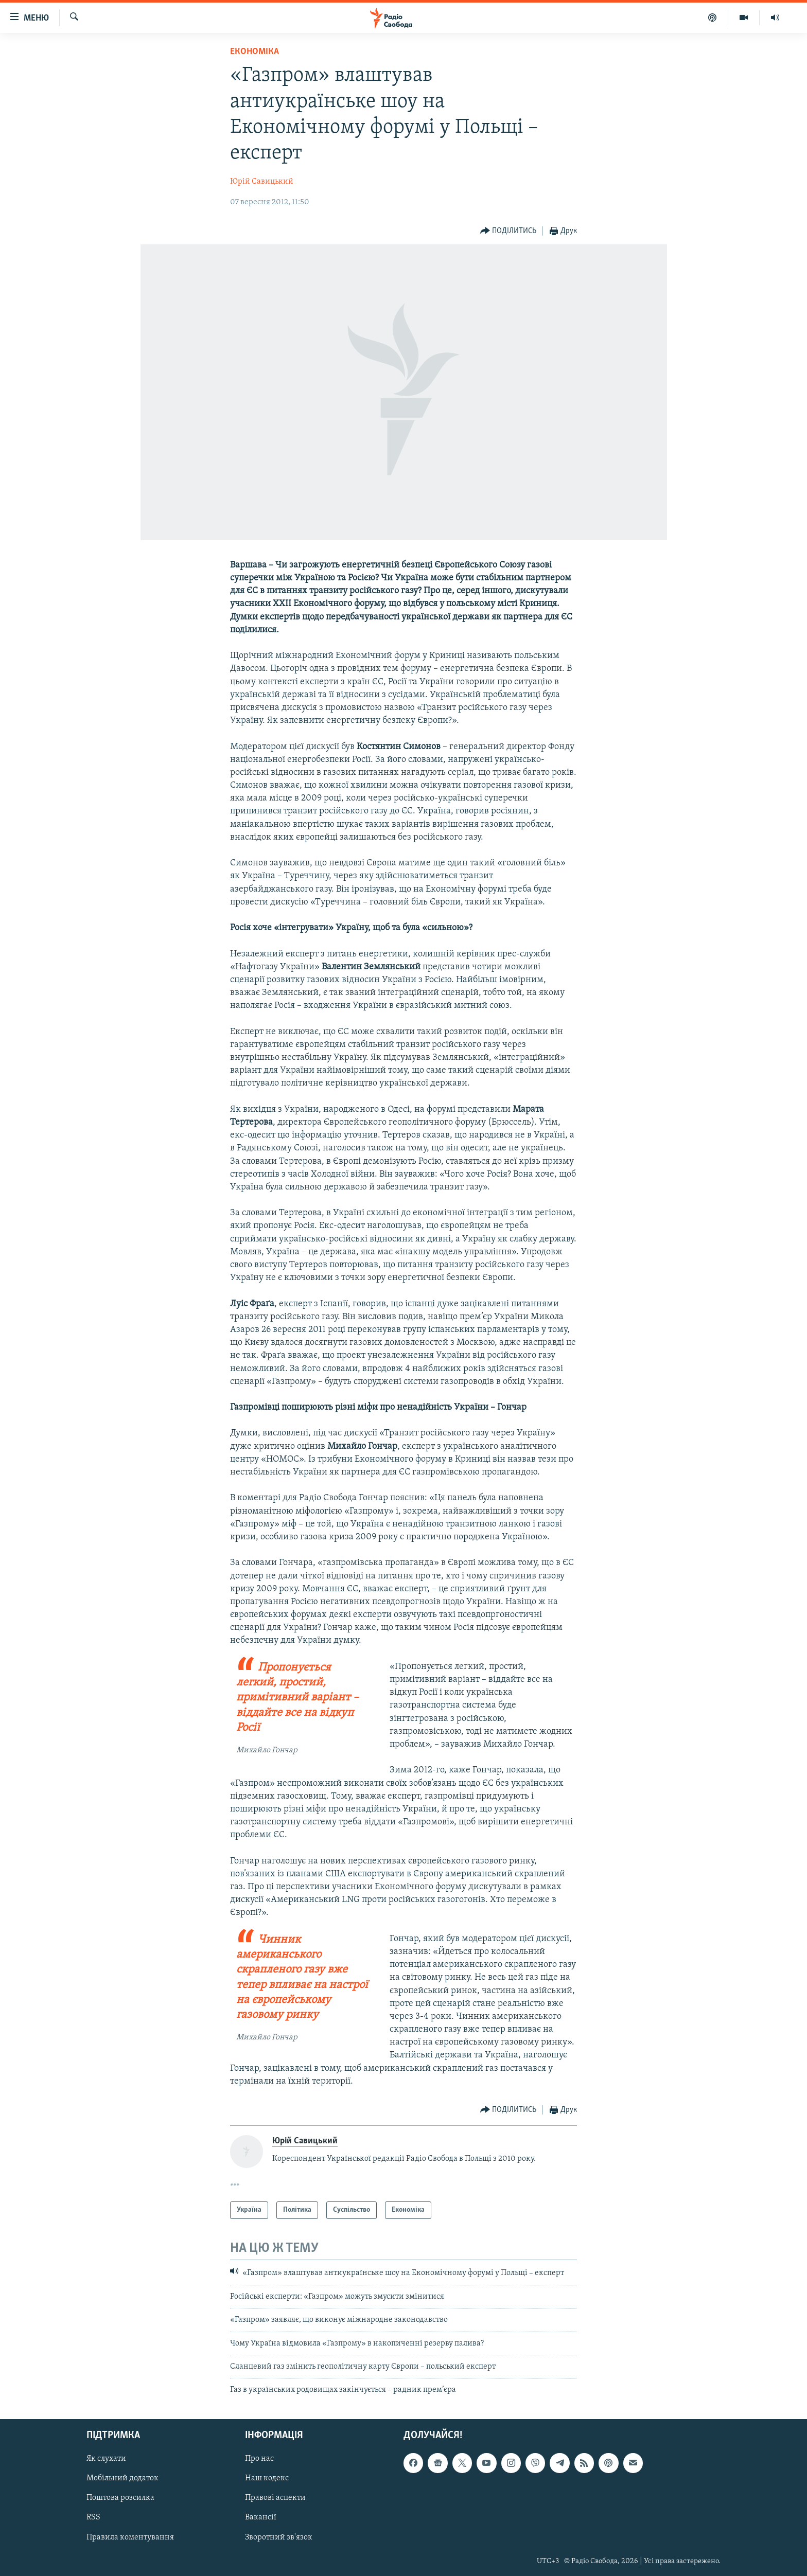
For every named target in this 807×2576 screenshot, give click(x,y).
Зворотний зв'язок (278, 2537)
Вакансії (260, 2517)
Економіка (254, 52)
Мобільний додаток (122, 2478)
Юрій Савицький (261, 181)
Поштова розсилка (120, 2498)
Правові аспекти (275, 2498)
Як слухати (106, 2459)
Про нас (259, 2459)
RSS (93, 2517)
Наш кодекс (267, 2478)
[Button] (508, 231)
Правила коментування (130, 2537)
